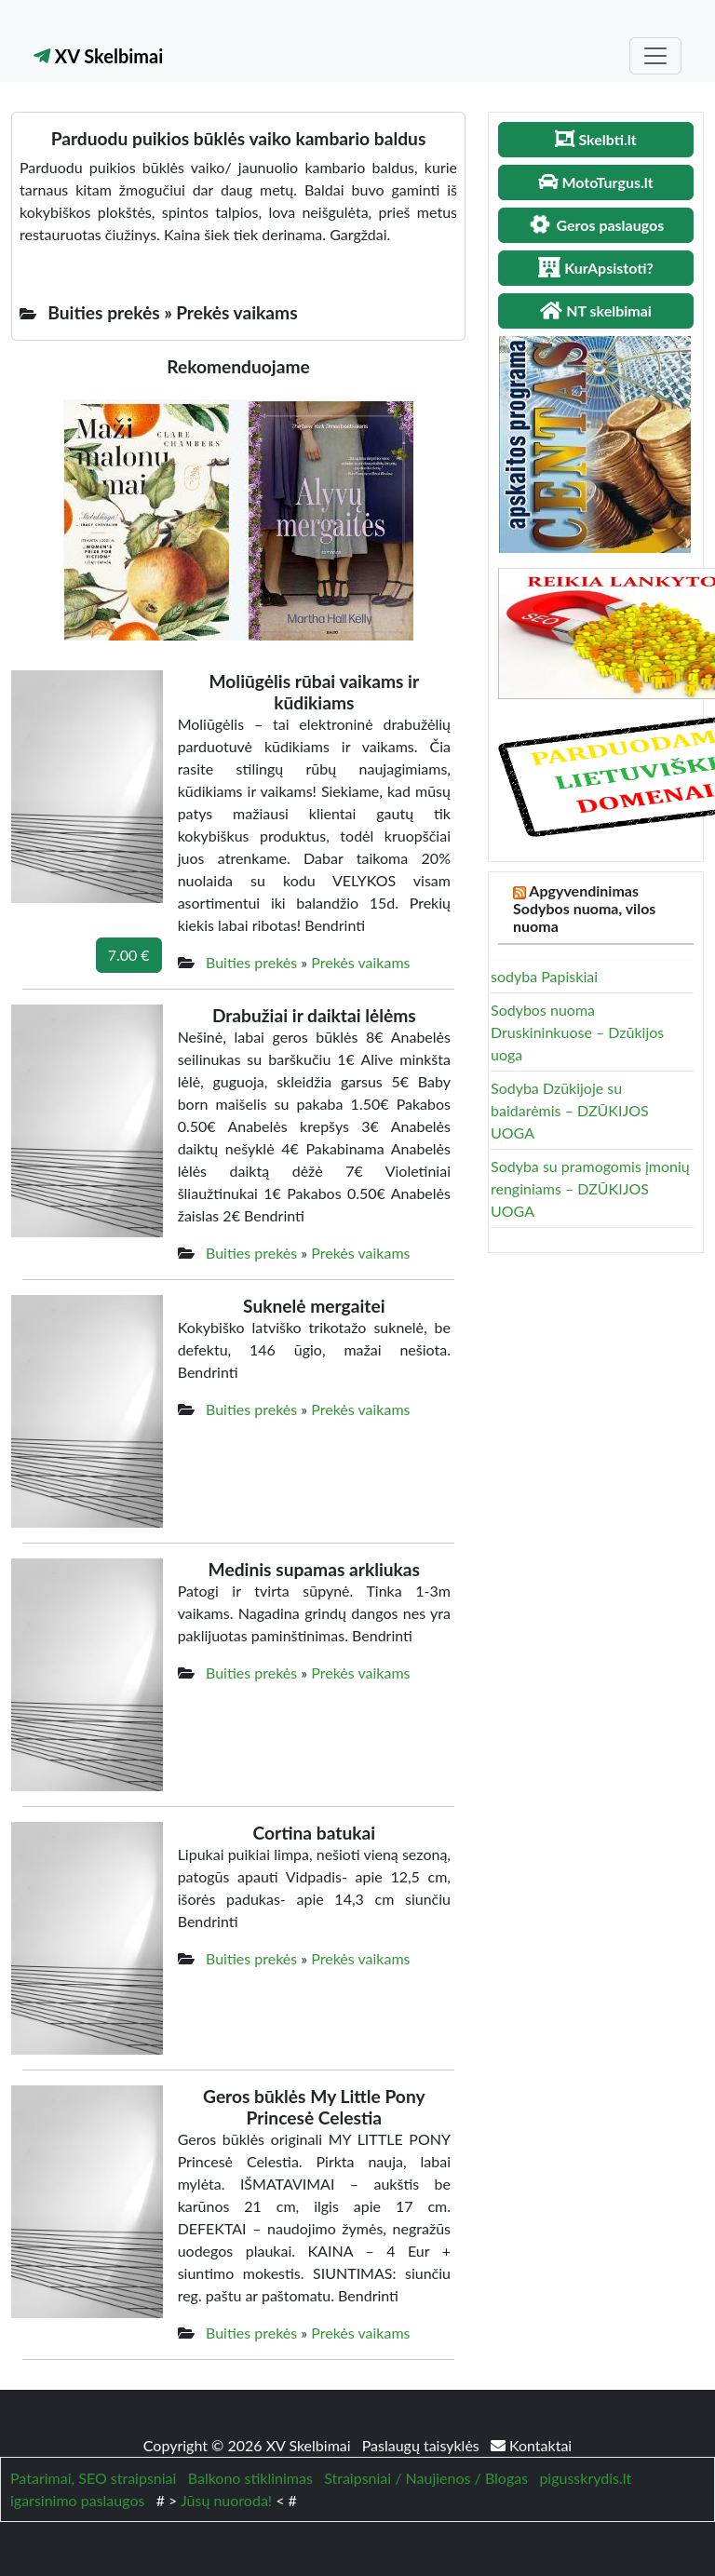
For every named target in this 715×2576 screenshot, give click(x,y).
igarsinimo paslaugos (77, 2500)
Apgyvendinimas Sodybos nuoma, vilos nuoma (584, 908)
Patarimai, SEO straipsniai (93, 2478)
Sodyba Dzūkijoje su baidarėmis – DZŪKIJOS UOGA (570, 1110)
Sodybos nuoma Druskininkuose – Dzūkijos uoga (577, 1032)
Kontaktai (531, 2445)
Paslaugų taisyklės (422, 2445)
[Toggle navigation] (655, 55)
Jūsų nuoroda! (226, 2500)
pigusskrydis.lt (585, 2478)
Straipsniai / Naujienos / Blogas (426, 2478)
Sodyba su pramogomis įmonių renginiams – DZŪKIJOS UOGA (590, 1188)
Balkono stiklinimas (250, 2478)
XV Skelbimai (98, 56)
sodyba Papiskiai (544, 976)
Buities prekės (251, 962)
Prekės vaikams (360, 962)
